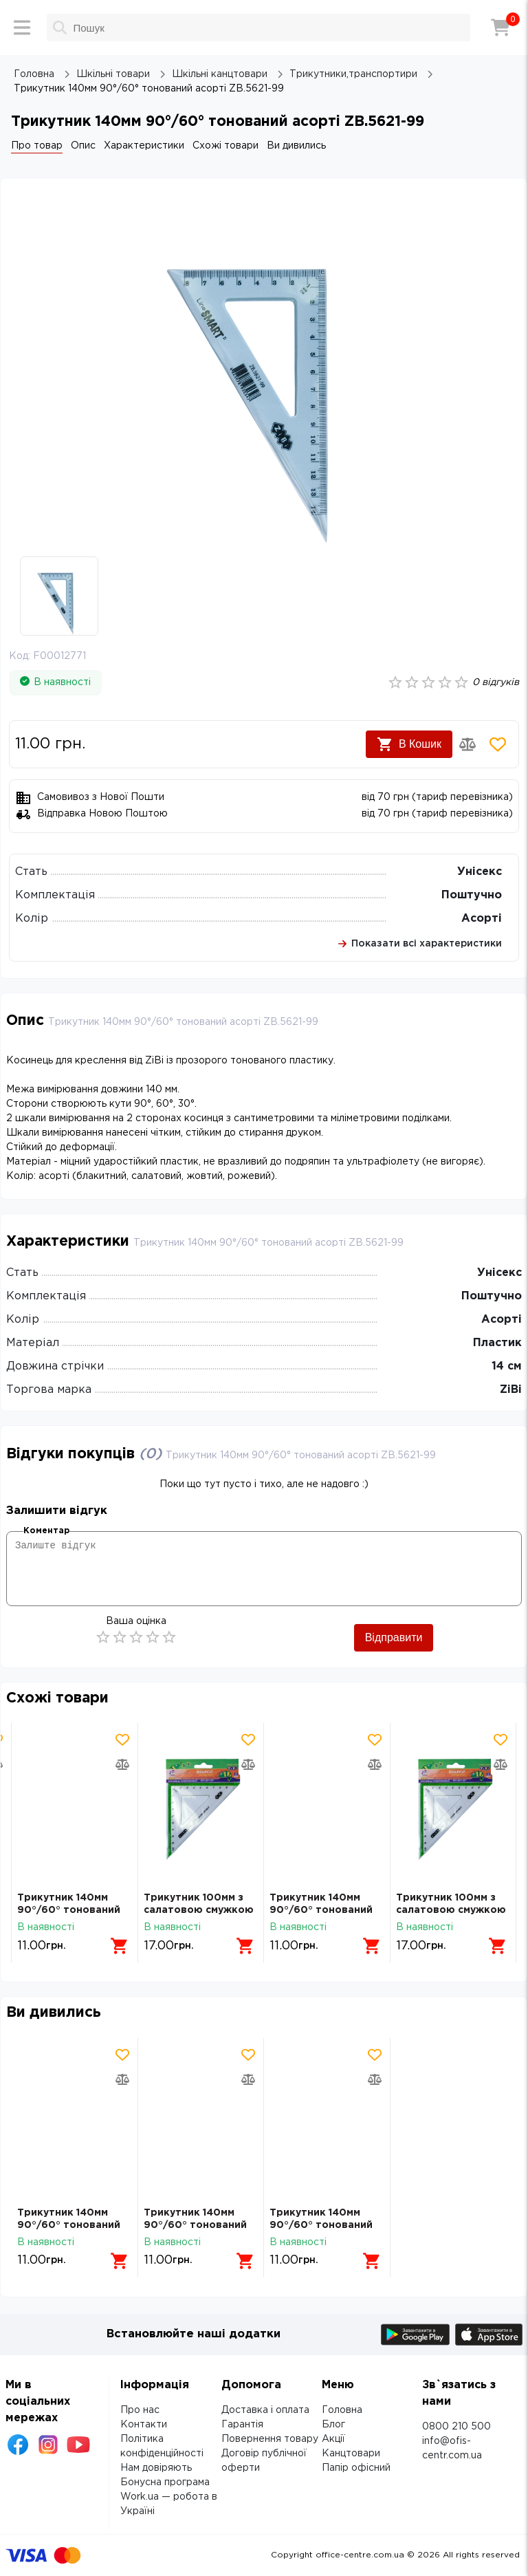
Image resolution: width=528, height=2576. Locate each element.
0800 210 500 (456, 2427)
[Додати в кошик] (119, 1946)
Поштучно (471, 895)
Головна (342, 2410)
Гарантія (242, 2425)
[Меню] (22, 27)
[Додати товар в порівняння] (467, 744)
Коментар (46, 1531)
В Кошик (409, 744)
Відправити (394, 1637)
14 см (507, 1366)
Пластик (497, 1343)
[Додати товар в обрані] (498, 744)
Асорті (481, 918)
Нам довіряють (156, 2468)
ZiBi (511, 1390)
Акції (333, 2439)
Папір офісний (356, 2468)
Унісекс (479, 872)
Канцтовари (351, 2453)
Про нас (140, 2410)
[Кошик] (500, 27)
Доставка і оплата (265, 2410)
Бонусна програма (165, 2482)
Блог (333, 2425)
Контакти (143, 2425)
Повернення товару (269, 2439)
